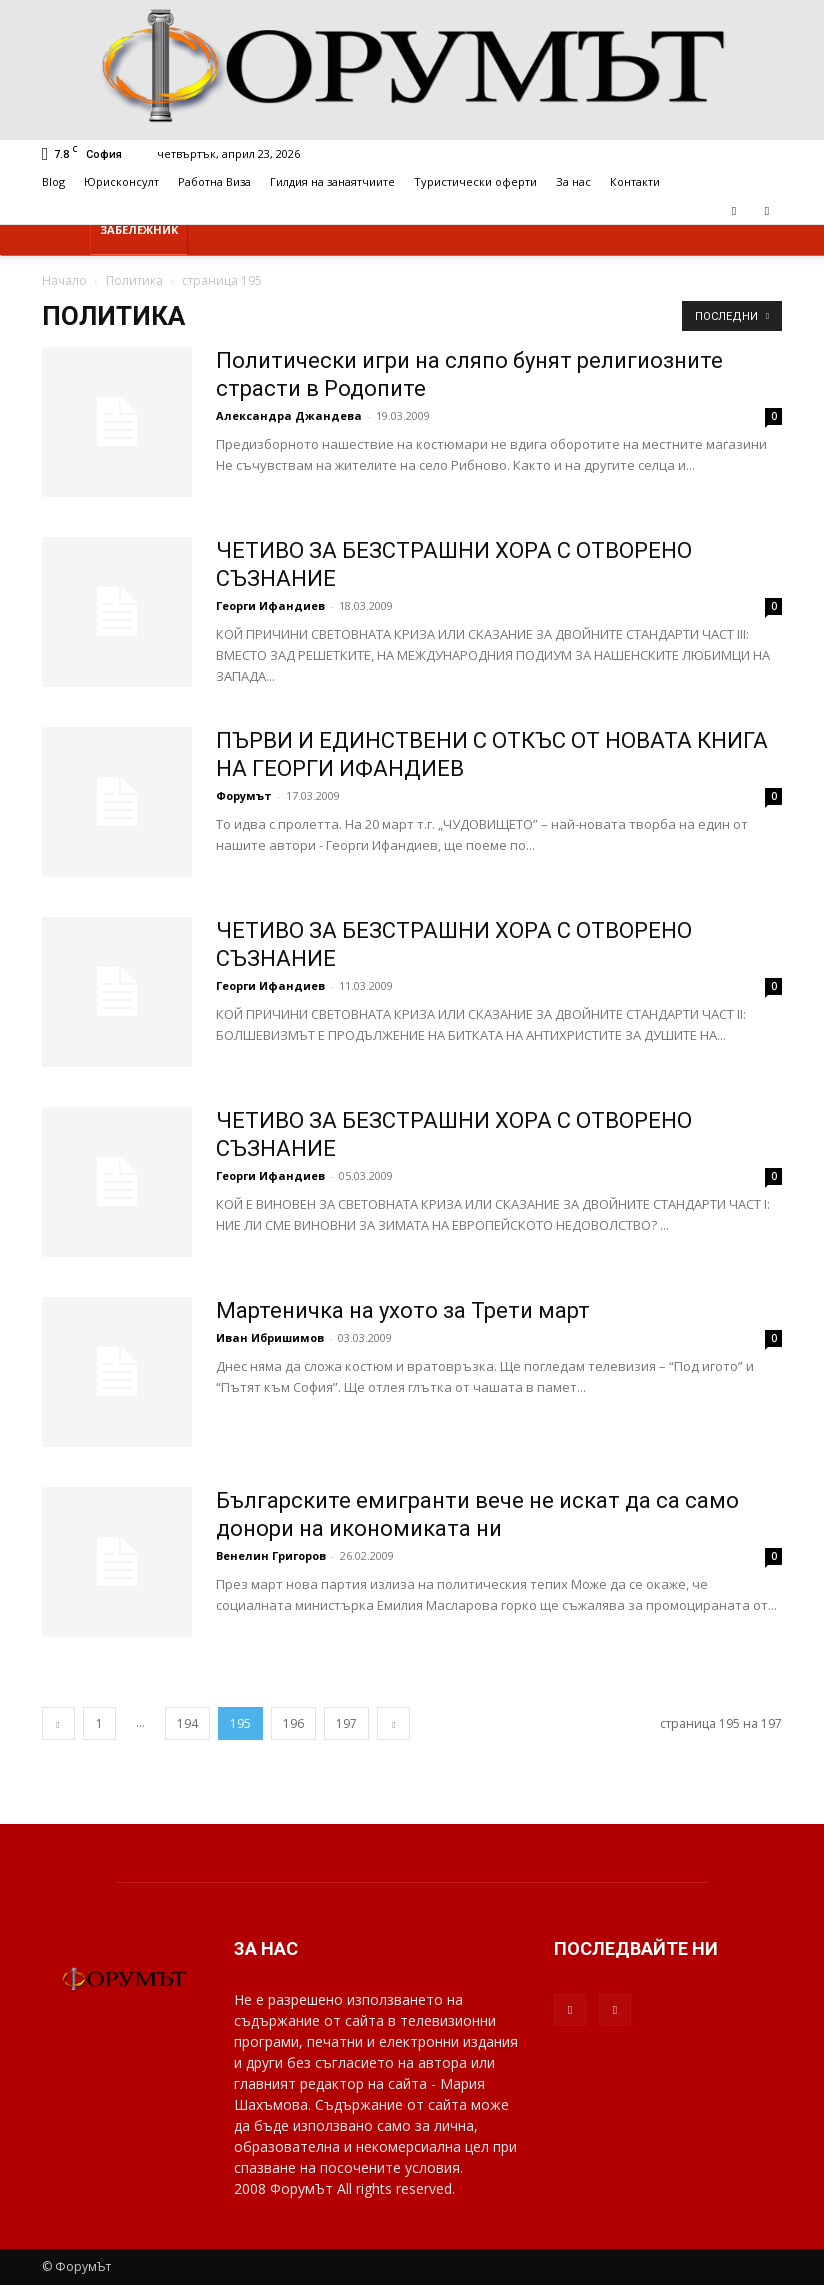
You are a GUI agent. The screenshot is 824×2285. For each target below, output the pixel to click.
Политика (134, 280)
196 (293, 1723)
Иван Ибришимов (270, 1337)
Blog (53, 181)
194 (187, 1723)
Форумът (244, 795)
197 (346, 1723)
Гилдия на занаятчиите (332, 181)
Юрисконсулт (121, 181)
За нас (573, 181)
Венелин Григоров (271, 1555)
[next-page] (393, 1723)
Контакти (635, 181)
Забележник (139, 229)
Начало (64, 280)
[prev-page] (58, 1723)
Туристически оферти (475, 181)
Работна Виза (214, 181)
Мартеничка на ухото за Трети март (403, 1310)
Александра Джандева (289, 415)
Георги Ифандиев (272, 605)
